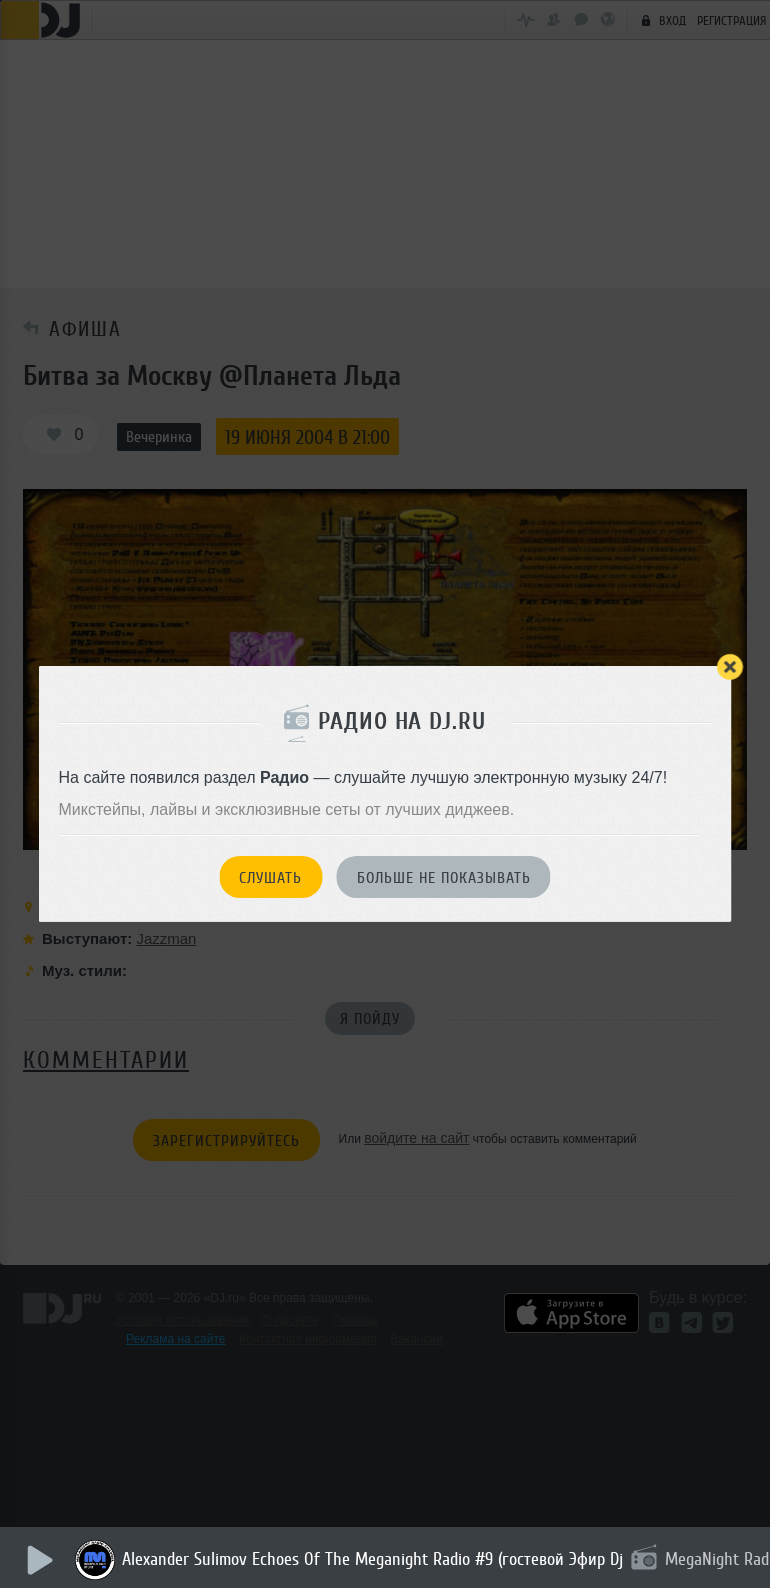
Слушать (270, 878)
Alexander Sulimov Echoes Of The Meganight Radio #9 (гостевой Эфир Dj (372, 1559)
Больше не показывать (444, 878)
